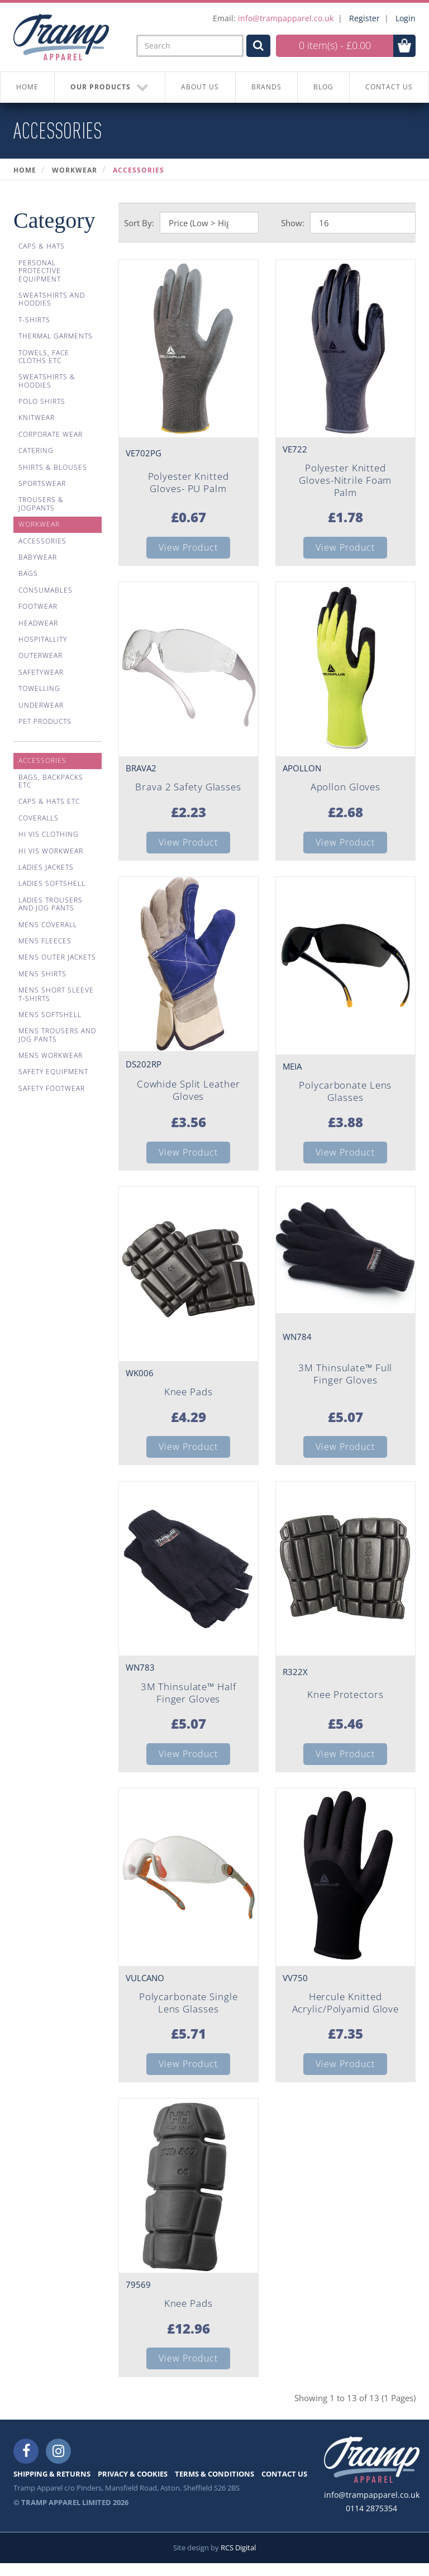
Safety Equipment (53, 1071)
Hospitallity (42, 639)
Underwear (41, 705)
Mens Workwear (50, 1055)
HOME (27, 87)
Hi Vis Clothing (48, 834)
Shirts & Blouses (52, 467)
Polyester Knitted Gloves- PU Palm (188, 482)
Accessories (138, 170)
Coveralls (38, 818)
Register (364, 18)
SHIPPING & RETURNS (51, 2487)
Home (24, 170)
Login (405, 18)
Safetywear (41, 672)
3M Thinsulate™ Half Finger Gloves (188, 1700)
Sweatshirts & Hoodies (46, 380)
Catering (36, 450)
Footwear (38, 606)
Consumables (45, 590)
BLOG (323, 87)
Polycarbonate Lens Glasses (345, 1095)
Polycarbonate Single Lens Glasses (189, 2012)
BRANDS (266, 87)
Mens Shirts (42, 974)
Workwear (74, 170)
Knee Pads (188, 1397)
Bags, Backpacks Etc (50, 781)
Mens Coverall (47, 924)
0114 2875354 (371, 2521)
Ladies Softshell (51, 883)
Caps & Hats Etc (49, 801)
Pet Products (45, 721)
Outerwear (40, 655)
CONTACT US (284, 2487)
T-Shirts (34, 320)
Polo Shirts (41, 401)
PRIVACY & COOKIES (133, 2487)
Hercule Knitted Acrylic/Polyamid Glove (345, 2012)
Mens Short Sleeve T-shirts (56, 994)
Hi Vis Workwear (50, 851)
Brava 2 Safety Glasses (188, 789)
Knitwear (36, 417)
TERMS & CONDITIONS (214, 2487)
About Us (200, 87)
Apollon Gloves (345, 789)
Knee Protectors (345, 1702)
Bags (28, 573)
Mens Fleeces (45, 941)
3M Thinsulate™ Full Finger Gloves (345, 1379)
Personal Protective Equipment (39, 271)
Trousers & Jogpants (41, 503)
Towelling (39, 688)
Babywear (37, 557)
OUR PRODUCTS (109, 86)
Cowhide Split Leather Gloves (188, 1093)
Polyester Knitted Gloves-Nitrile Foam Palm (345, 480)
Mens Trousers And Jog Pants (57, 1034)
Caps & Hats (41, 246)
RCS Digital (238, 2560)
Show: (292, 222)
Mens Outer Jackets (57, 957)
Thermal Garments (55, 336)
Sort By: (139, 222)
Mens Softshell (50, 1014)
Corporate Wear (50, 434)
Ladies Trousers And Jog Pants (50, 904)
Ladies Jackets (46, 867)
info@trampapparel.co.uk (285, 18)
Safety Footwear (51, 1088)
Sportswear (42, 483)
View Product (188, 548)
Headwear (38, 623)
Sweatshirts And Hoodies (51, 299)
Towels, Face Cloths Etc (43, 356)
